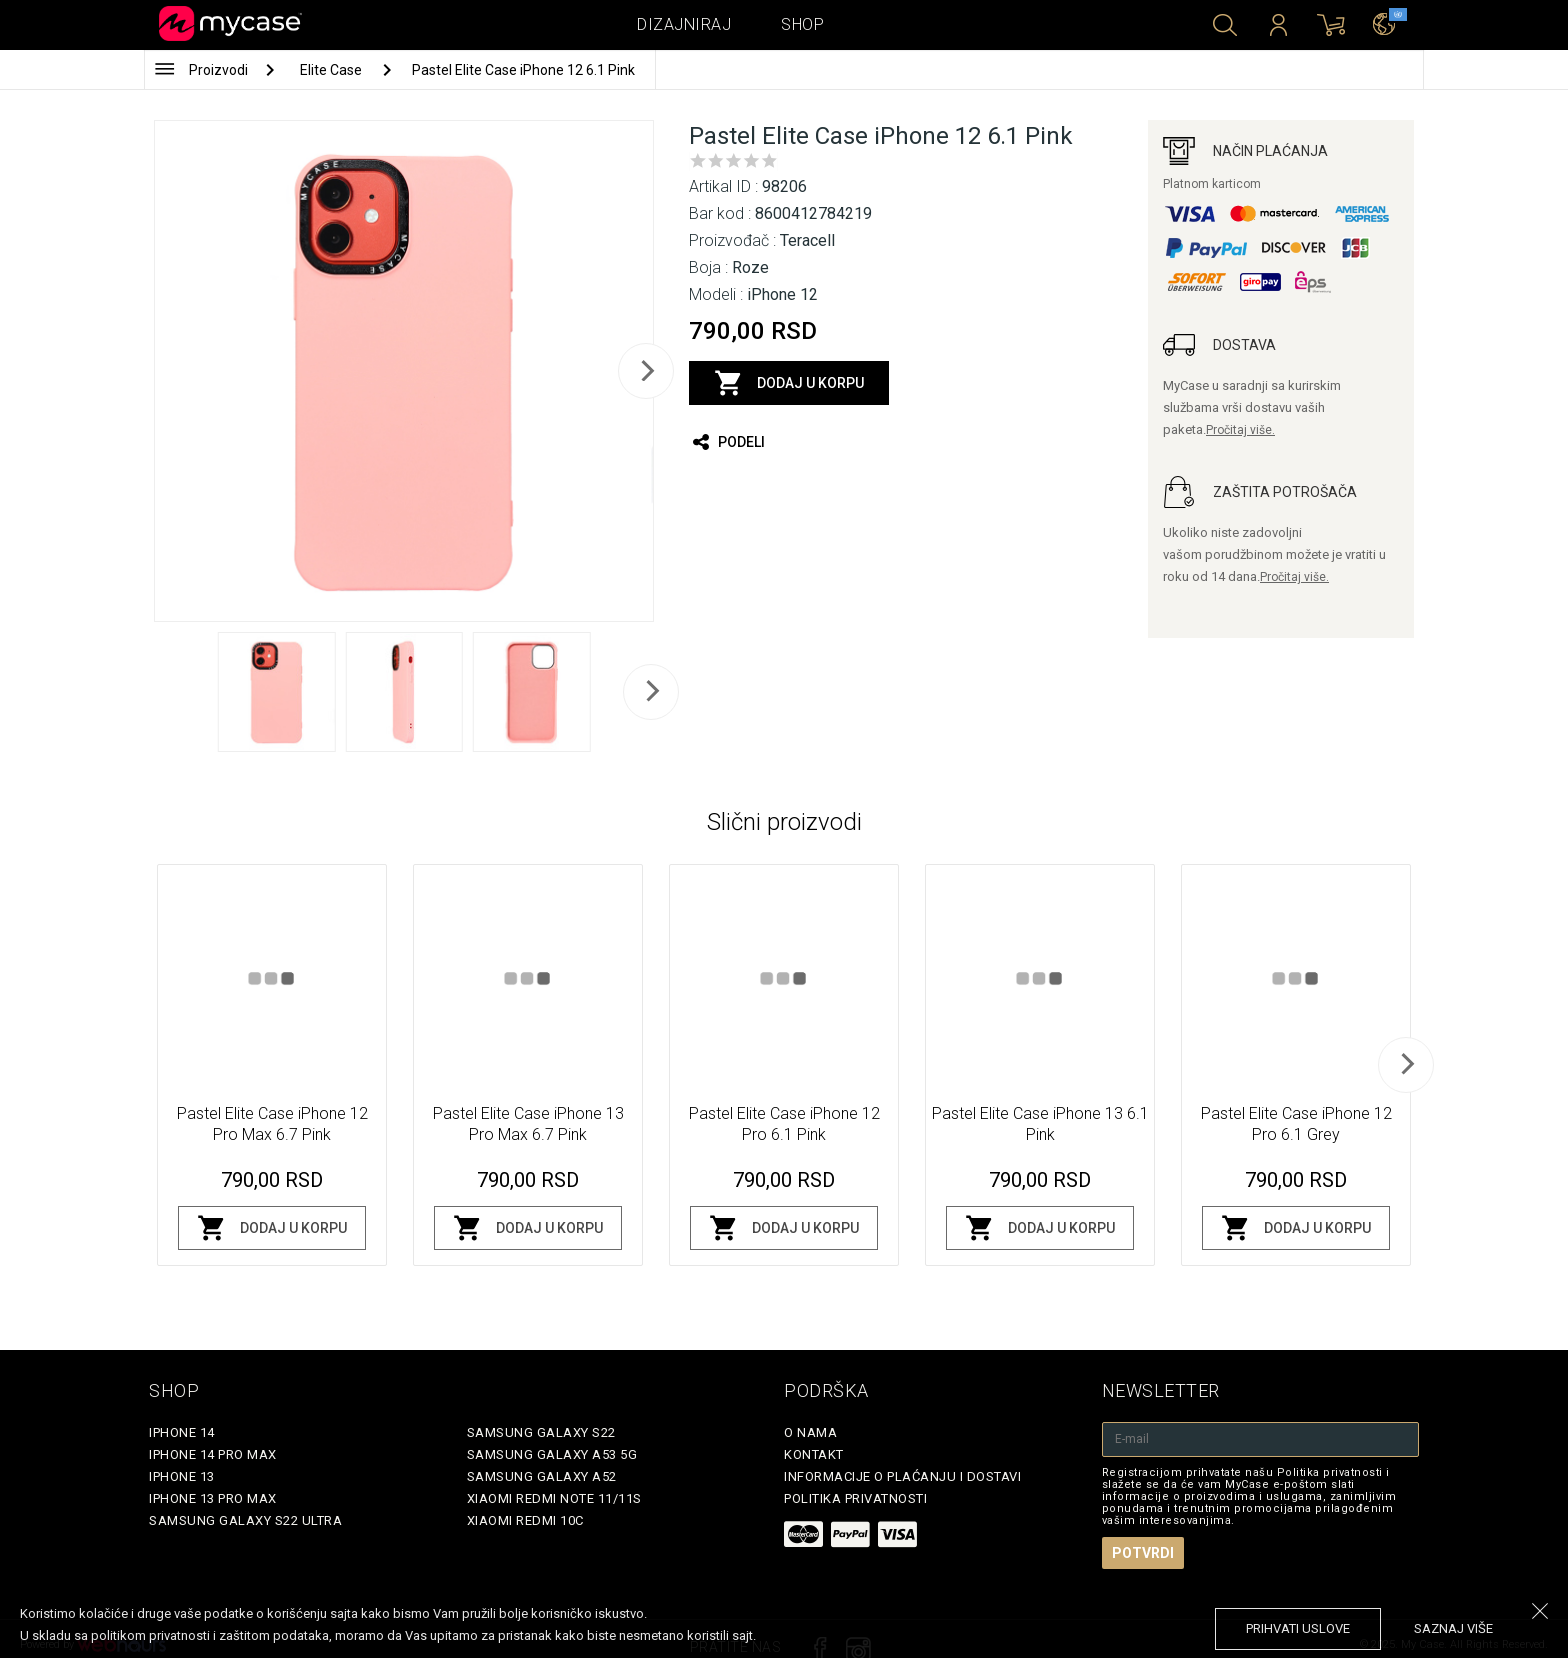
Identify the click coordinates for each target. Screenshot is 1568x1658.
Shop (802, 24)
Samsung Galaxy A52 (542, 1476)
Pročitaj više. (1240, 430)
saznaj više (1453, 1628)
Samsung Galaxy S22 (541, 1432)
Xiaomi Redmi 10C (525, 1520)
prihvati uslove (1298, 1628)
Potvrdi (1143, 1553)
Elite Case (332, 70)
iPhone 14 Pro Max (213, 1454)
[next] (646, 371)
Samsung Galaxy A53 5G (552, 1454)
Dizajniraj (684, 24)
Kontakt (814, 1454)
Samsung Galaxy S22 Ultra (245, 1520)
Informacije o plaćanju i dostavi (902, 1476)
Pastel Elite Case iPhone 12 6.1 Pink (523, 70)
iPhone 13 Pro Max (213, 1498)
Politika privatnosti (855, 1498)
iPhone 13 (182, 1476)
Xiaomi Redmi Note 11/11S (554, 1498)
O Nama (810, 1432)
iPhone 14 (182, 1432)
